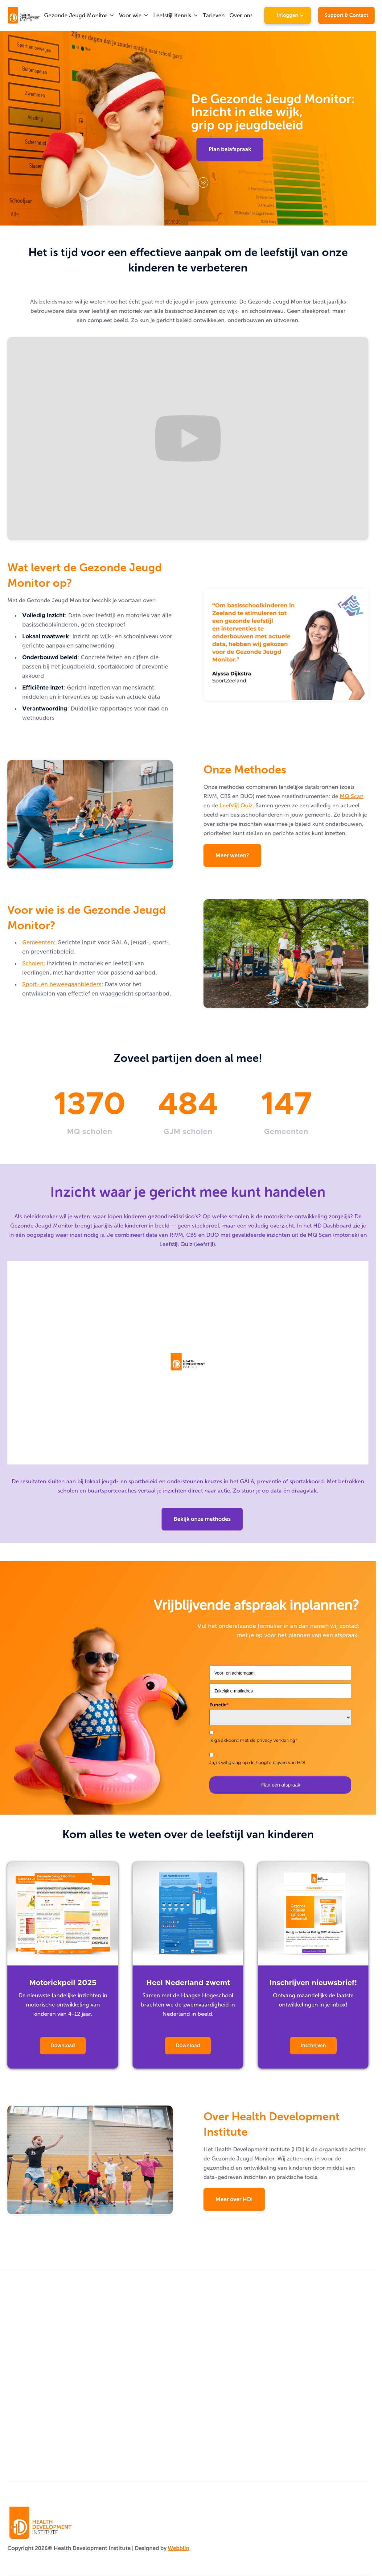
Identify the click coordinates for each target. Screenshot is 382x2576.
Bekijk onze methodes (202, 1519)
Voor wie (130, 15)
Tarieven (214, 15)
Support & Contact (346, 15)
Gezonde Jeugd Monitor (75, 15)
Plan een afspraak (280, 1784)
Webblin (178, 2548)
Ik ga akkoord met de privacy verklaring (253, 1740)
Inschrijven (313, 2045)
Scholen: (33, 964)
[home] (15, 15)
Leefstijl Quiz (236, 805)
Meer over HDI (234, 2199)
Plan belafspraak (229, 149)
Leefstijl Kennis (172, 15)
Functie (218, 1705)
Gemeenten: (39, 943)
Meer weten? (232, 855)
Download (63, 2045)
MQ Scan (352, 796)
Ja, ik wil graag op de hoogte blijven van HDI (257, 1762)
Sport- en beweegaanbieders (61, 985)
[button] (79, 15)
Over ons (241, 15)
